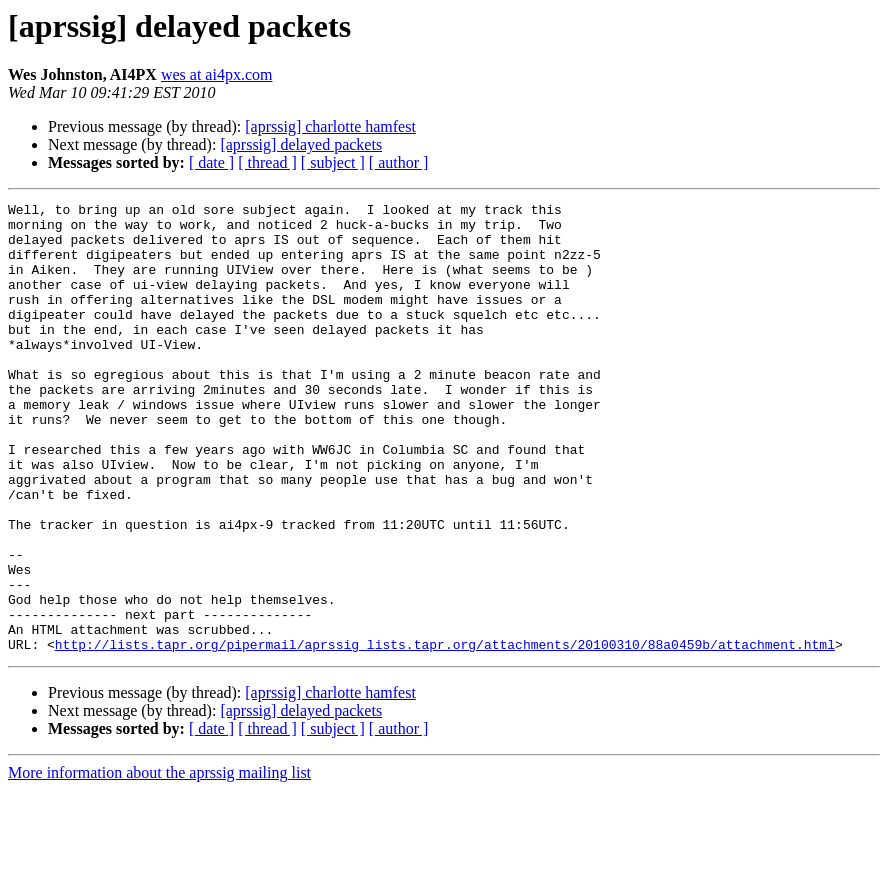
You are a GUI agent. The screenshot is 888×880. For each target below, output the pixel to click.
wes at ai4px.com (217, 74)
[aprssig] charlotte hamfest (330, 126)
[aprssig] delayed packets (301, 144)
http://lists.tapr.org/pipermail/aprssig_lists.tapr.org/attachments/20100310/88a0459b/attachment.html (445, 734)
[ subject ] (333, 162)
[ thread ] (267, 162)
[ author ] (399, 162)
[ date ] (211, 162)
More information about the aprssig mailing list (159, 862)
